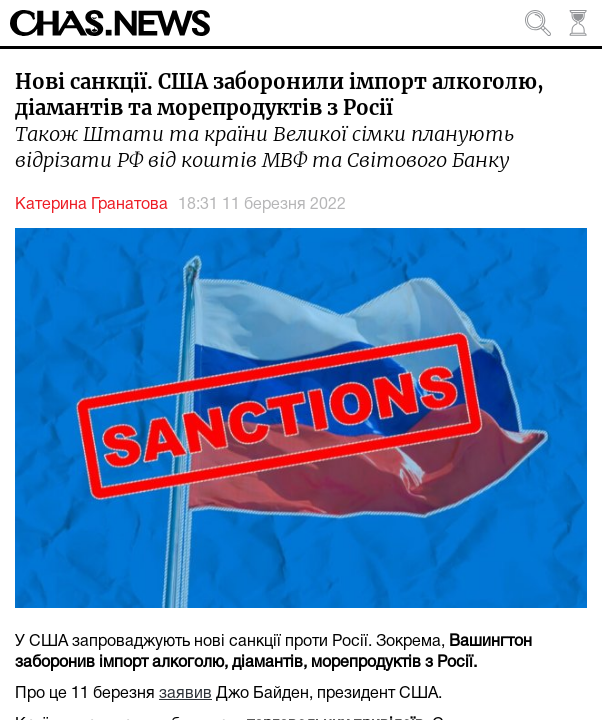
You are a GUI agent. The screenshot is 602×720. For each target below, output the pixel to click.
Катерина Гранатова (91, 205)
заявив (185, 694)
